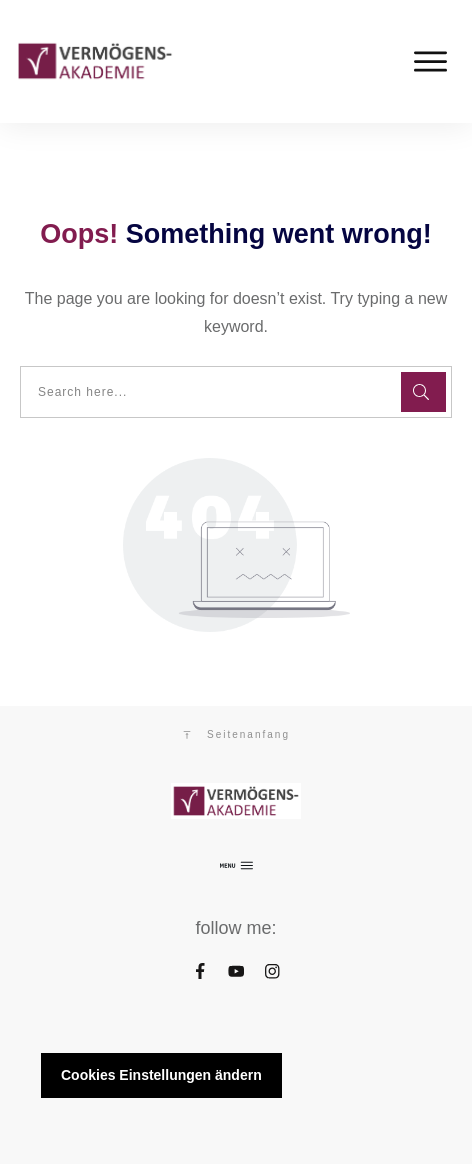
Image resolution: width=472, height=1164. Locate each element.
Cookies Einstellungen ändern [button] (161, 1075)
